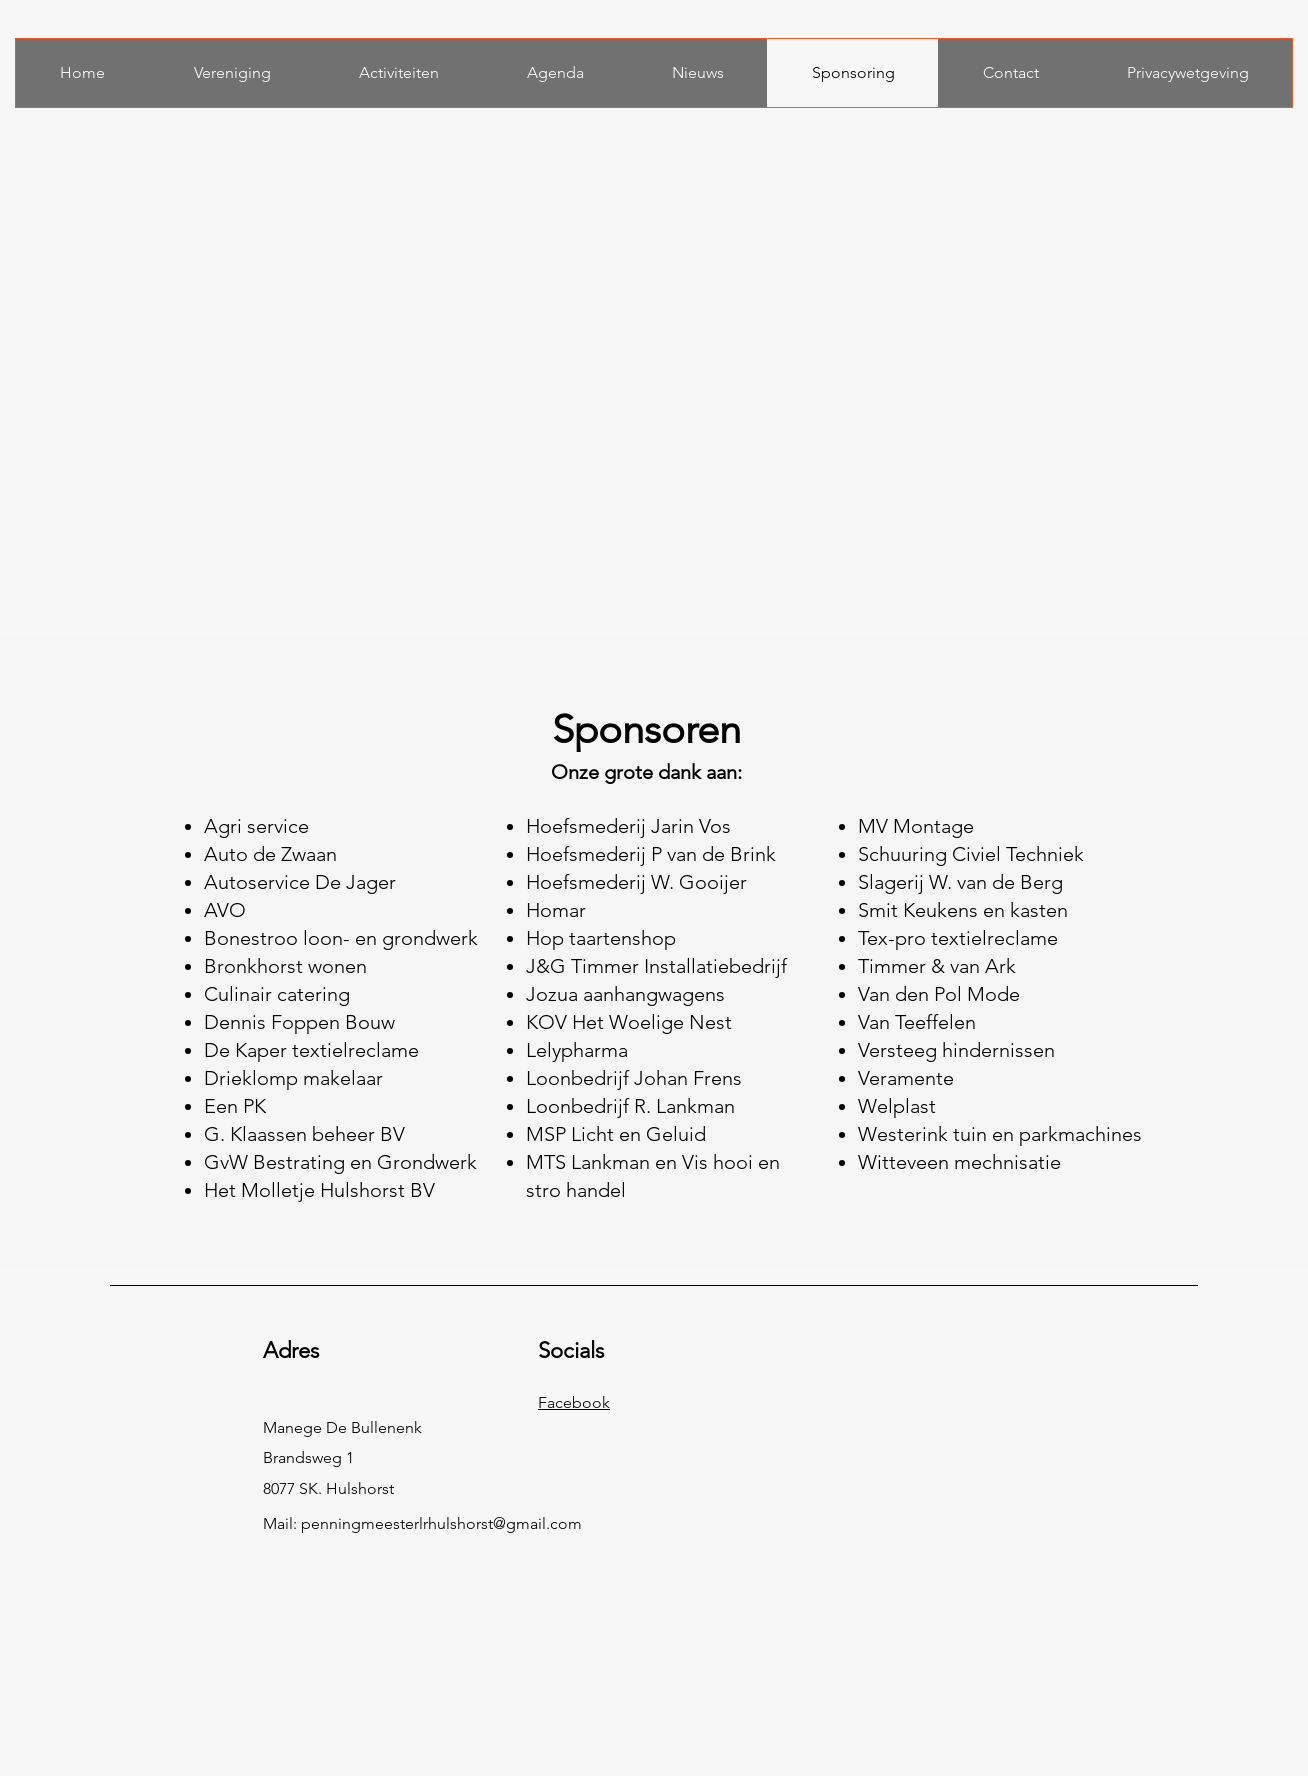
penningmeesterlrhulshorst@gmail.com (441, 1523)
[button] (231, 73)
